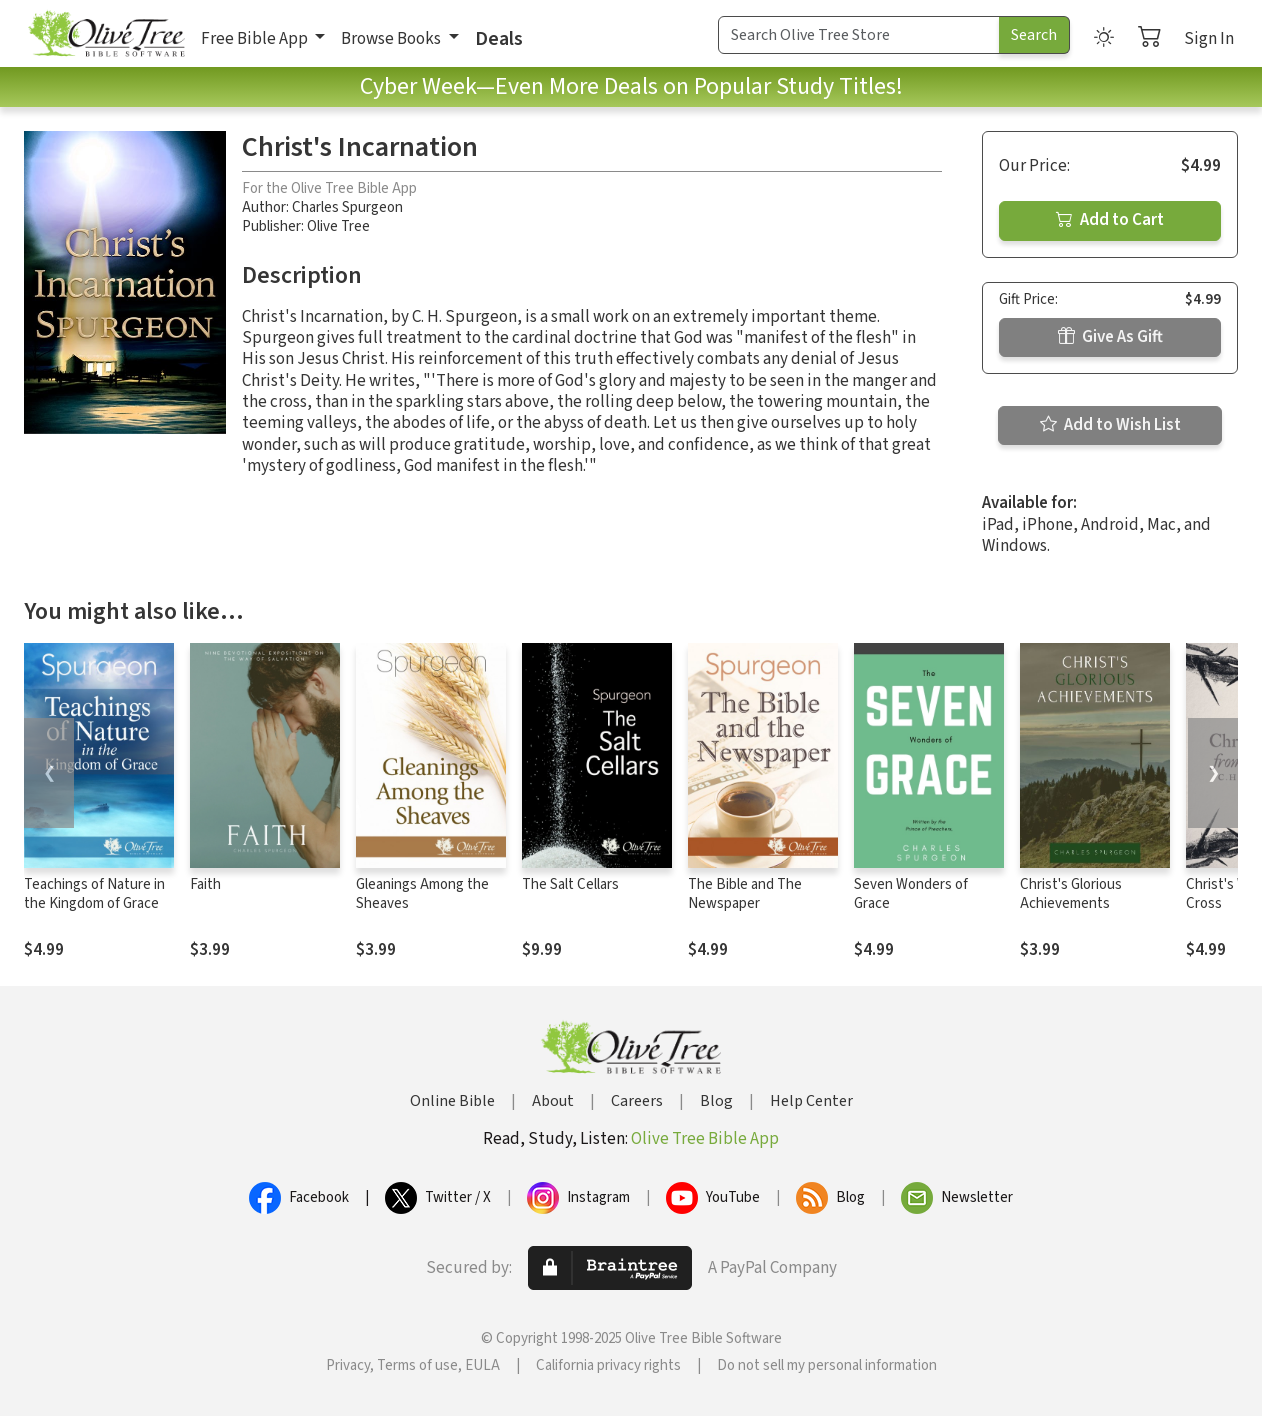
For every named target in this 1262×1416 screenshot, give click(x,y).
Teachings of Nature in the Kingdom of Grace (94, 894)
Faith (205, 884)
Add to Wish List (1110, 425)
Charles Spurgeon (347, 207)
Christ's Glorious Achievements (1071, 894)
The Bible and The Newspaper (745, 894)
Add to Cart (1110, 220)
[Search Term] (859, 35)
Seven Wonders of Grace (911, 894)
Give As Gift (1110, 337)
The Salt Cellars (570, 884)
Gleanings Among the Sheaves (422, 894)
